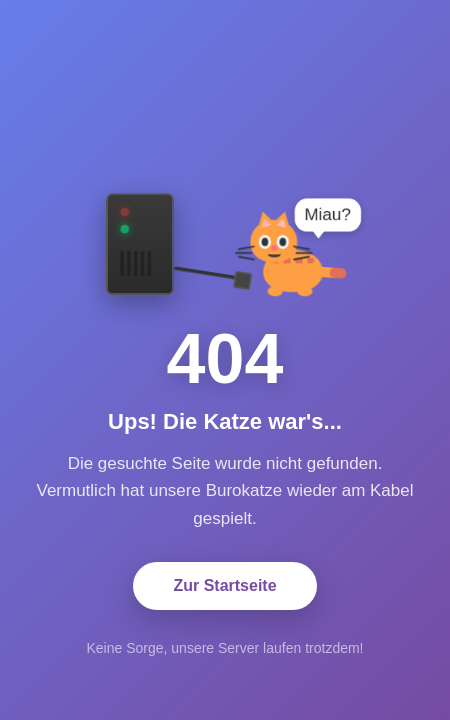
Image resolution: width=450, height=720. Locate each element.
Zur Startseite (224, 585)
